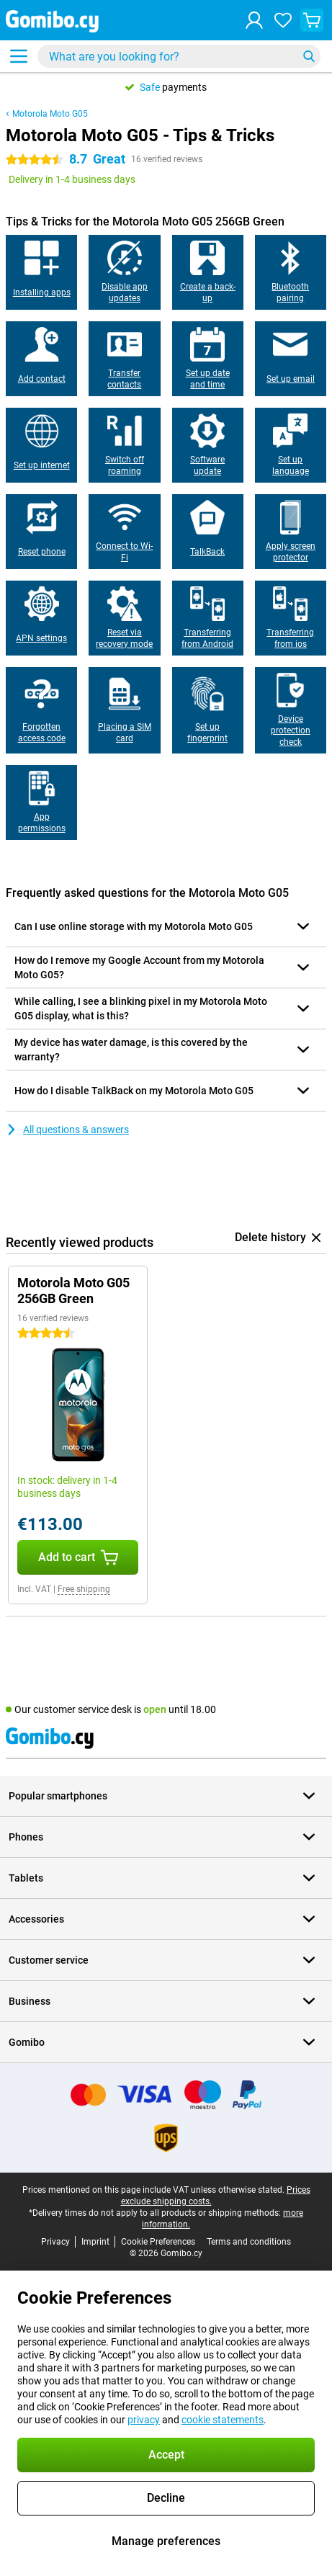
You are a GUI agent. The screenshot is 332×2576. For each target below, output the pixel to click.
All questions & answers (67, 1129)
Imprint (95, 2242)
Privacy (55, 2242)
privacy (143, 2419)
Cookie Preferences (158, 2242)
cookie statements (222, 2419)
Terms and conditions (249, 2242)
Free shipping (84, 1589)
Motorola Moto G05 (50, 114)
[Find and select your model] (178, 56)
